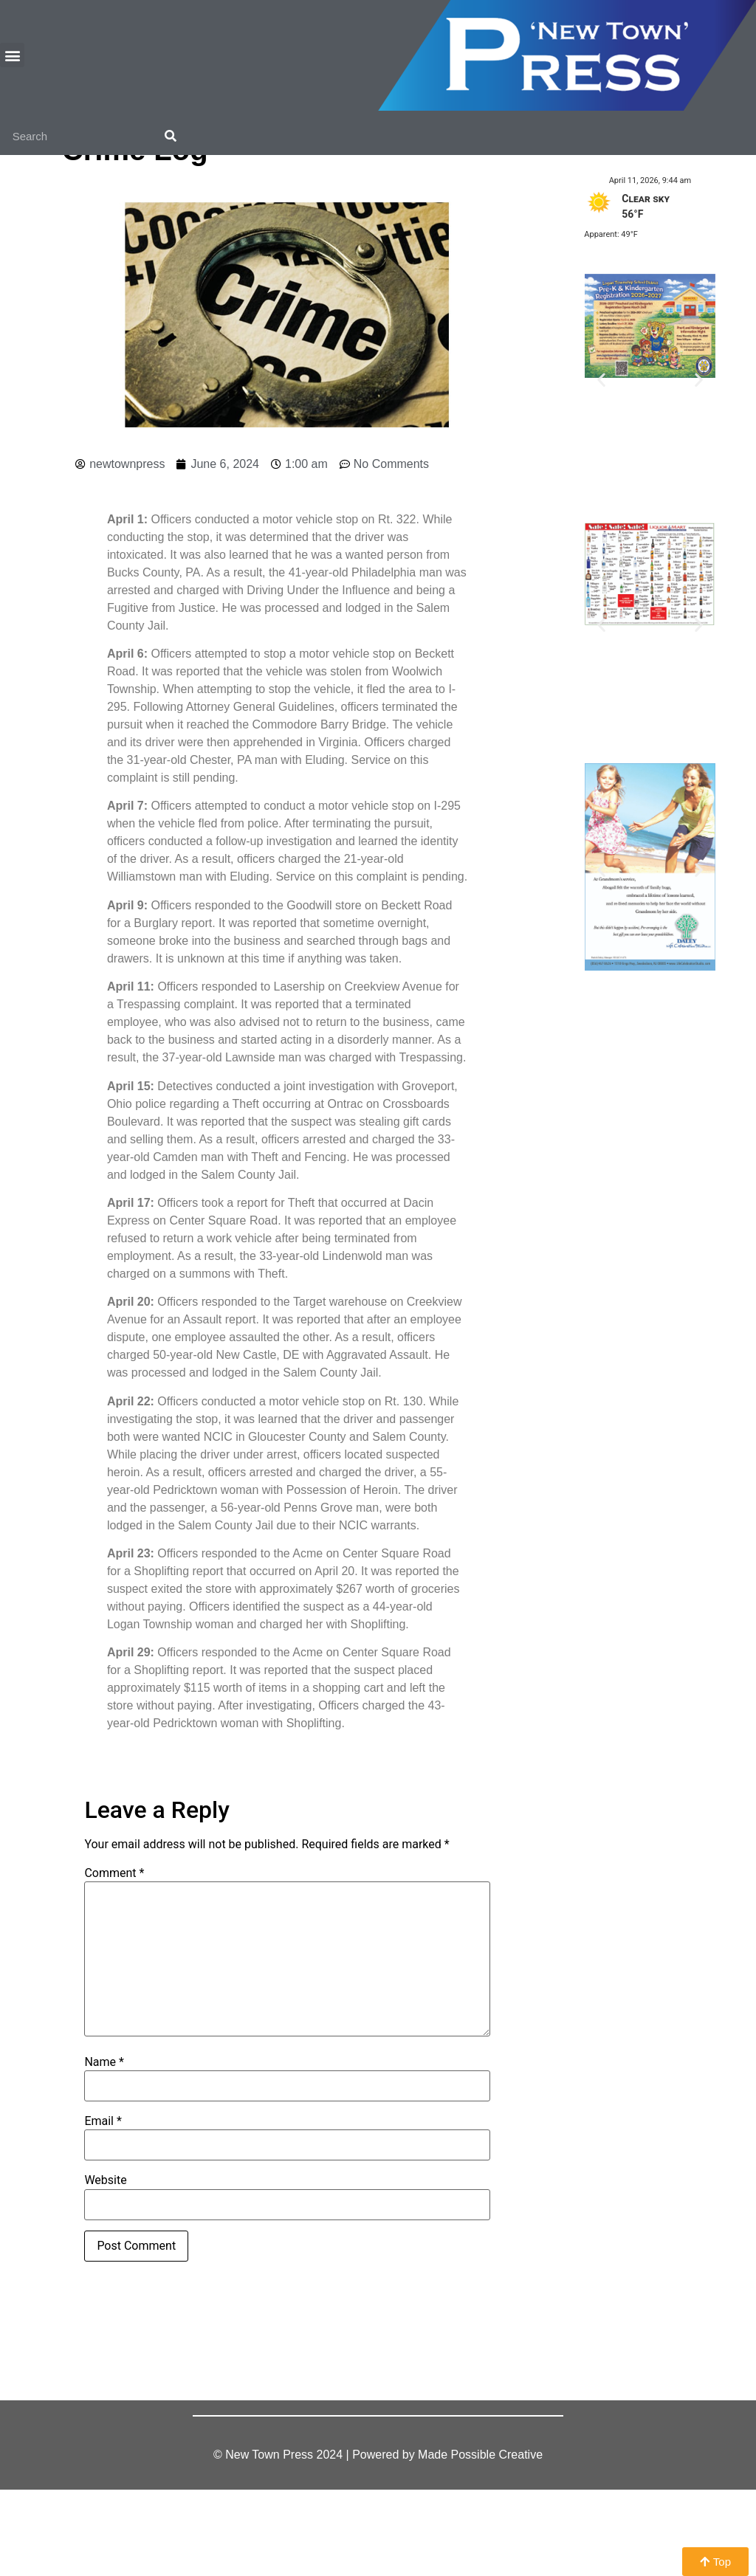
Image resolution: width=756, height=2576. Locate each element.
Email (102, 2208)
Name (104, 2148)
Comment (114, 1960)
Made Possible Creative (480, 2541)
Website (105, 2267)
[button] (12, 55)
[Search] (170, 136)
